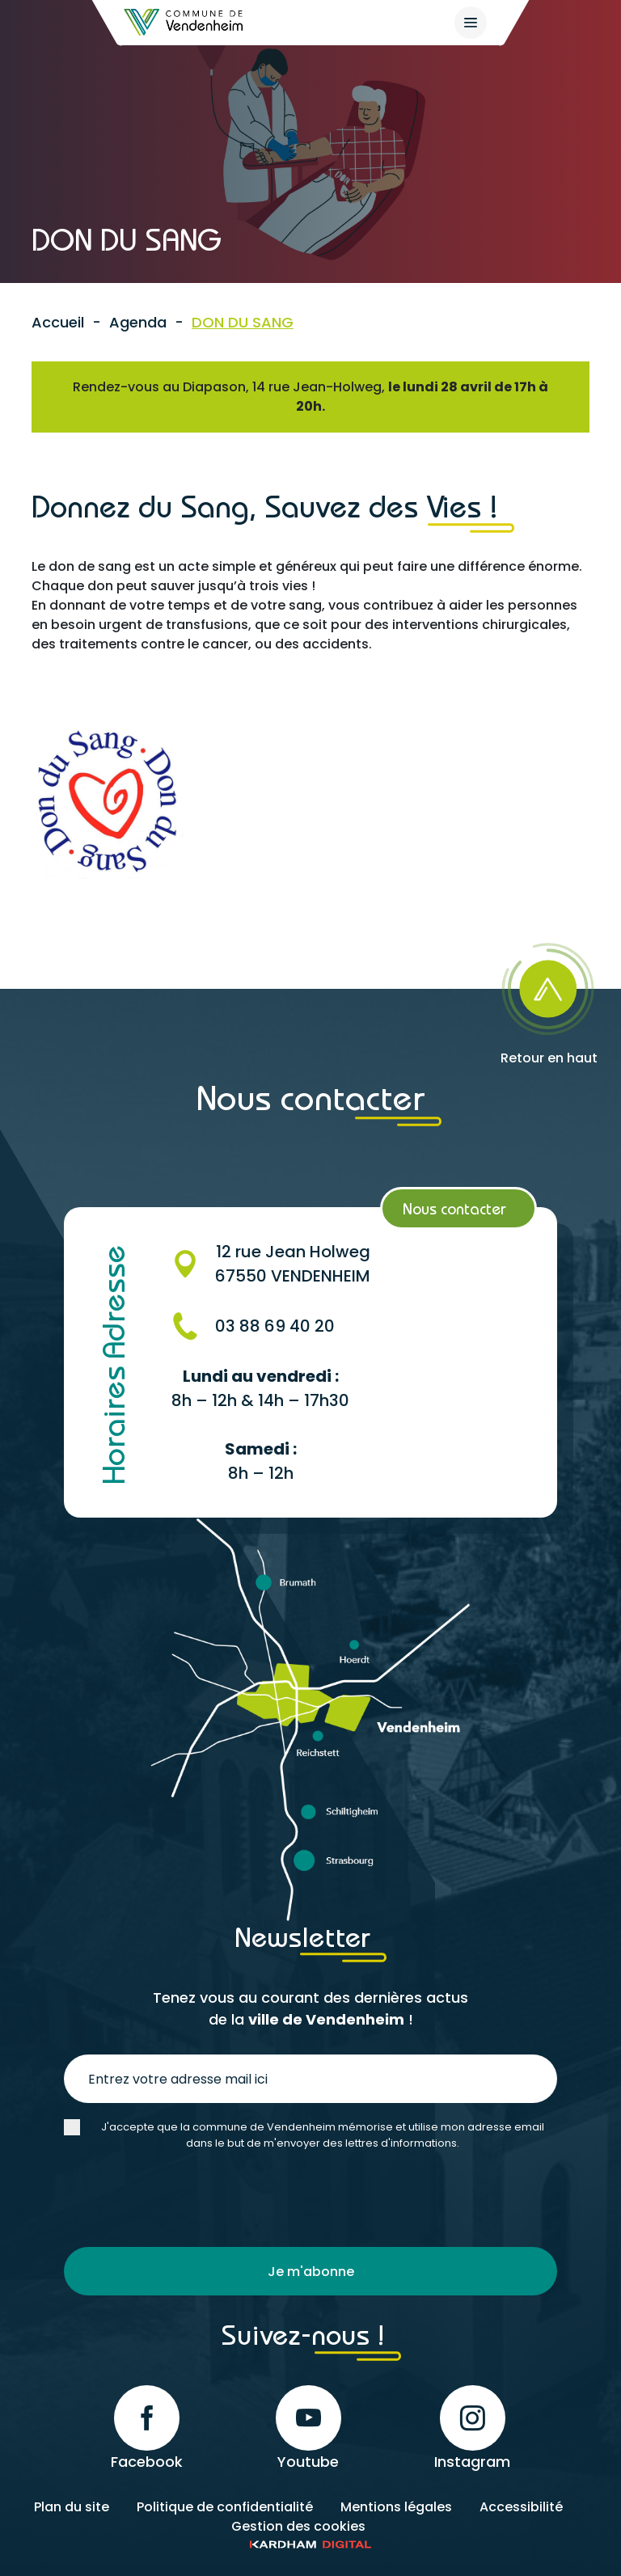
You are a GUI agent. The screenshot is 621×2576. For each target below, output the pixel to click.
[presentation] (187, 2199)
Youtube (308, 2428)
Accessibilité (521, 2507)
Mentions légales (396, 2507)
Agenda (138, 322)
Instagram (472, 2428)
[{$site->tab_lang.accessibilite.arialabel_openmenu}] (470, 22)
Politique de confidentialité (225, 2507)
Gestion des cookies (298, 2526)
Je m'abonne (311, 2271)
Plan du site (71, 2507)
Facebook (147, 2428)
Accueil (58, 322)
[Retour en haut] (549, 998)
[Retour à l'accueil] (184, 22)
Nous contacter (454, 1208)
